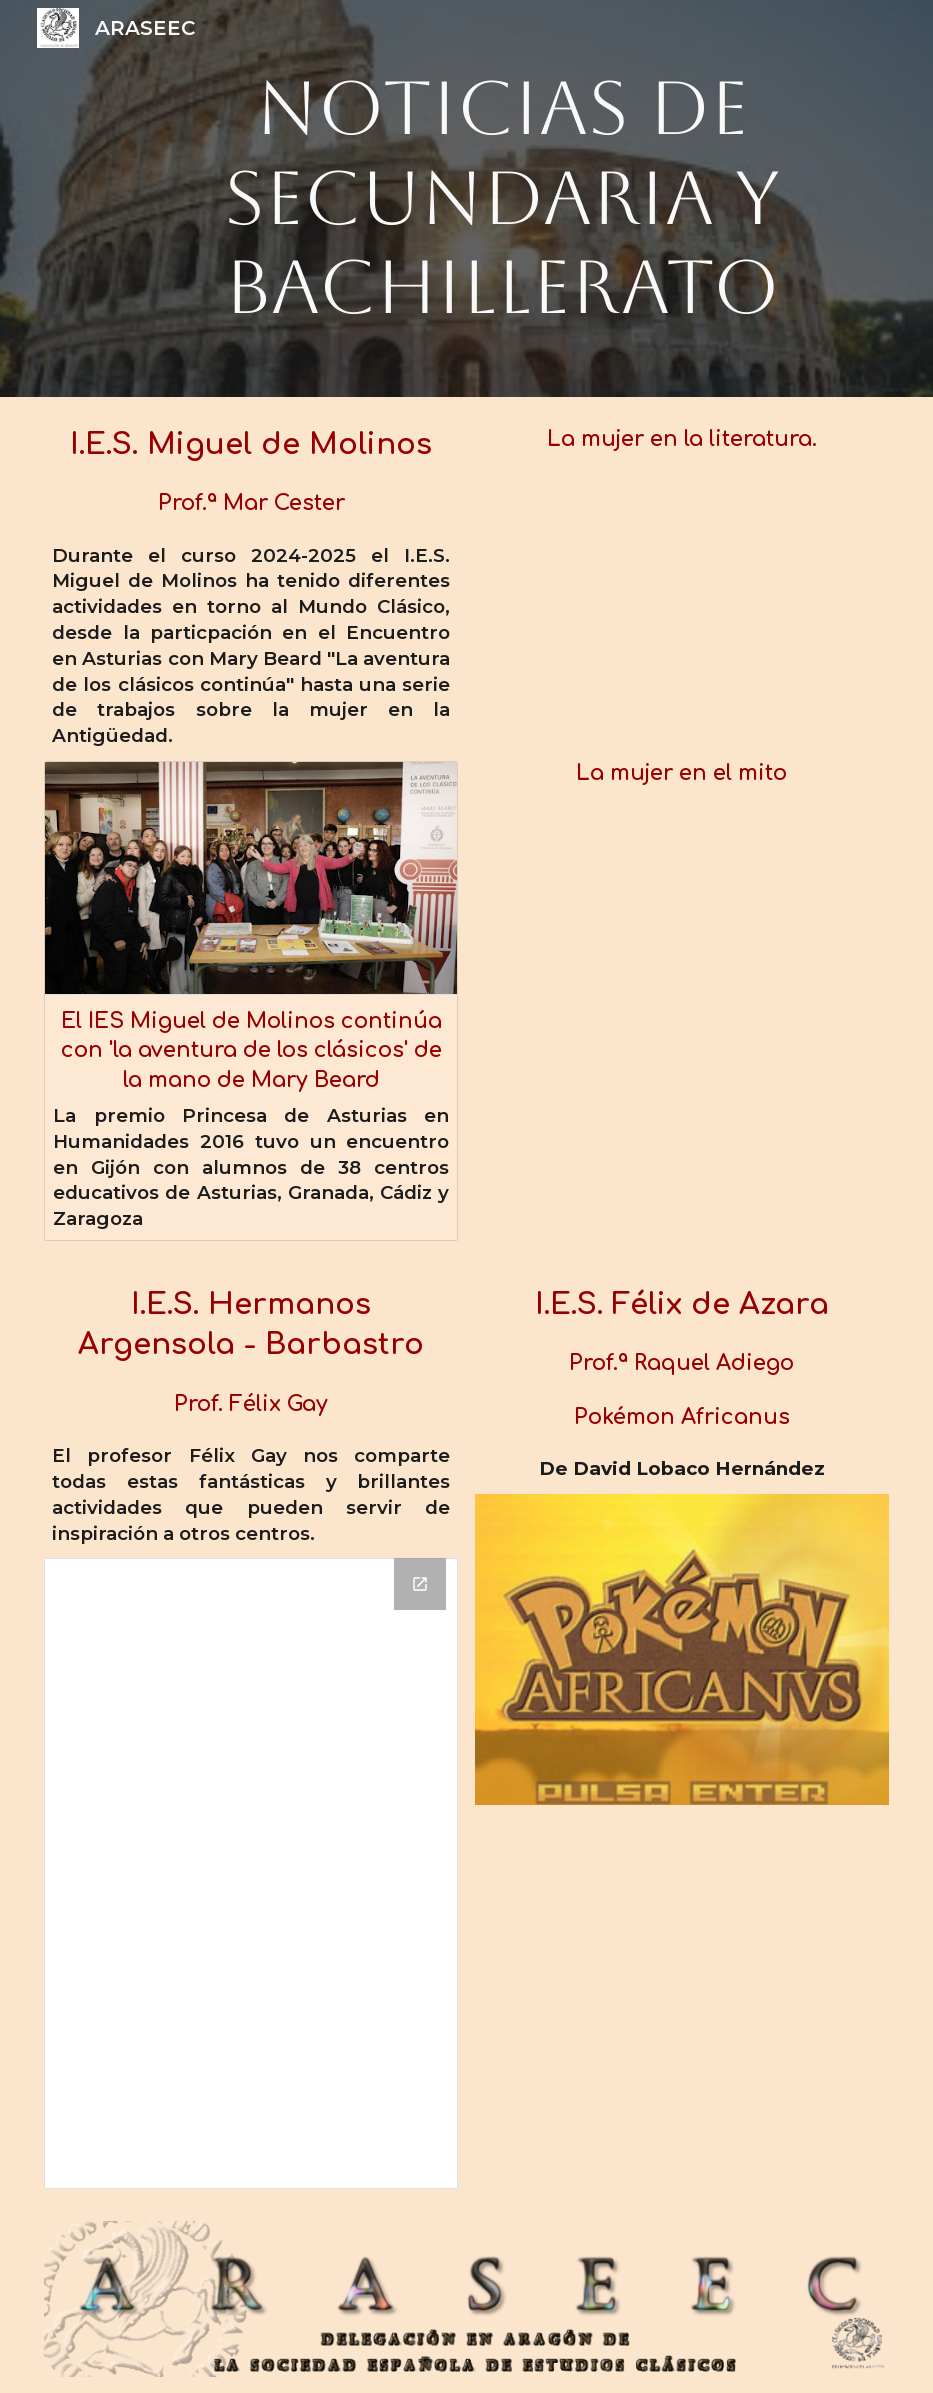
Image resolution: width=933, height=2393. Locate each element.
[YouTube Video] (682, 606)
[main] (503, 198)
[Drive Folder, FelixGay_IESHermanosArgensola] (251, 1873)
